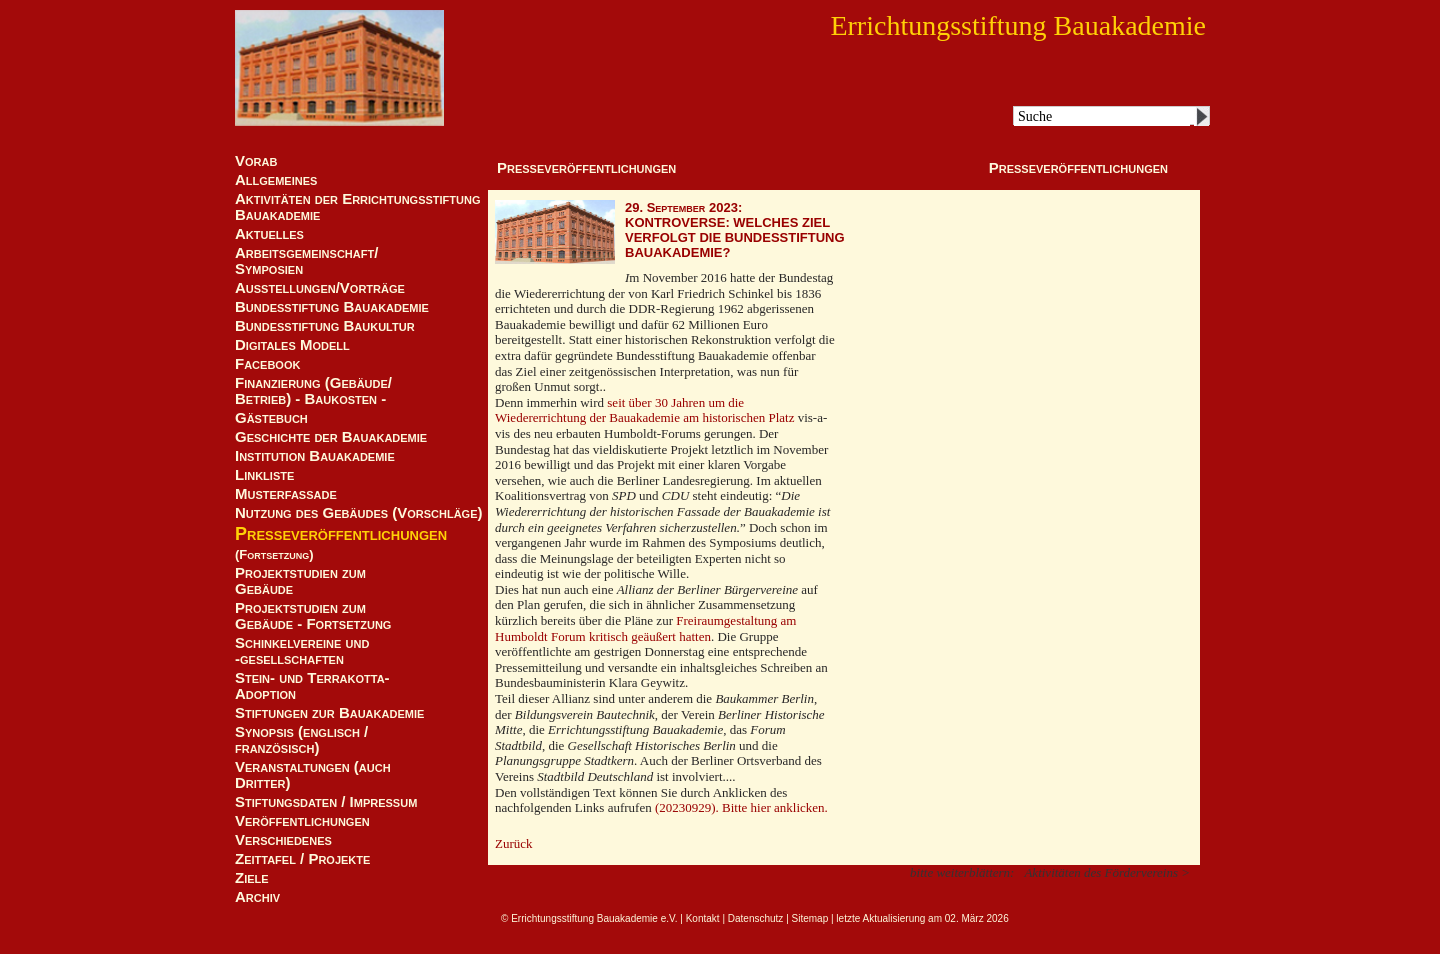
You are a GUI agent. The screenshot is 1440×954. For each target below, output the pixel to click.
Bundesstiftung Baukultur (325, 326)
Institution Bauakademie (315, 456)
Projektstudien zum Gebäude (300, 581)
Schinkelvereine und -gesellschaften (302, 651)
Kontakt (703, 918)
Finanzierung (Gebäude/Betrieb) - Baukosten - (313, 391)
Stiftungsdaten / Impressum (326, 802)
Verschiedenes (283, 840)
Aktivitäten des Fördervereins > (1107, 872)
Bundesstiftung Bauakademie (332, 307)
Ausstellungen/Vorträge (320, 288)
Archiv (257, 897)
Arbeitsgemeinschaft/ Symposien (306, 261)
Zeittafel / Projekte (302, 859)
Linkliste (264, 475)
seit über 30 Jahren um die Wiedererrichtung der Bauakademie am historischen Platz (644, 410)
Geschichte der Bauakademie (331, 437)
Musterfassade (286, 494)
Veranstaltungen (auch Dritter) (313, 775)
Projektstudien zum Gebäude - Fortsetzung (313, 616)
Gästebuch (271, 418)
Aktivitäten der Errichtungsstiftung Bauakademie (358, 207)
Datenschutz (756, 918)
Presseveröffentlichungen (341, 534)
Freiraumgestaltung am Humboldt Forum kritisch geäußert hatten (645, 628)
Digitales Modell (292, 345)
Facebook (267, 364)
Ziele (252, 878)
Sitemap (810, 918)
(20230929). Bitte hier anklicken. (741, 807)
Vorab (256, 161)
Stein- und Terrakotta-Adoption (312, 686)
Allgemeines (276, 180)
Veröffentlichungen (302, 821)
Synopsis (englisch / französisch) (301, 740)
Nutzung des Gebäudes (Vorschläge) (359, 513)
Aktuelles (269, 234)
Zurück (514, 843)
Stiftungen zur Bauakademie (329, 713)
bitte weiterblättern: (962, 872)
